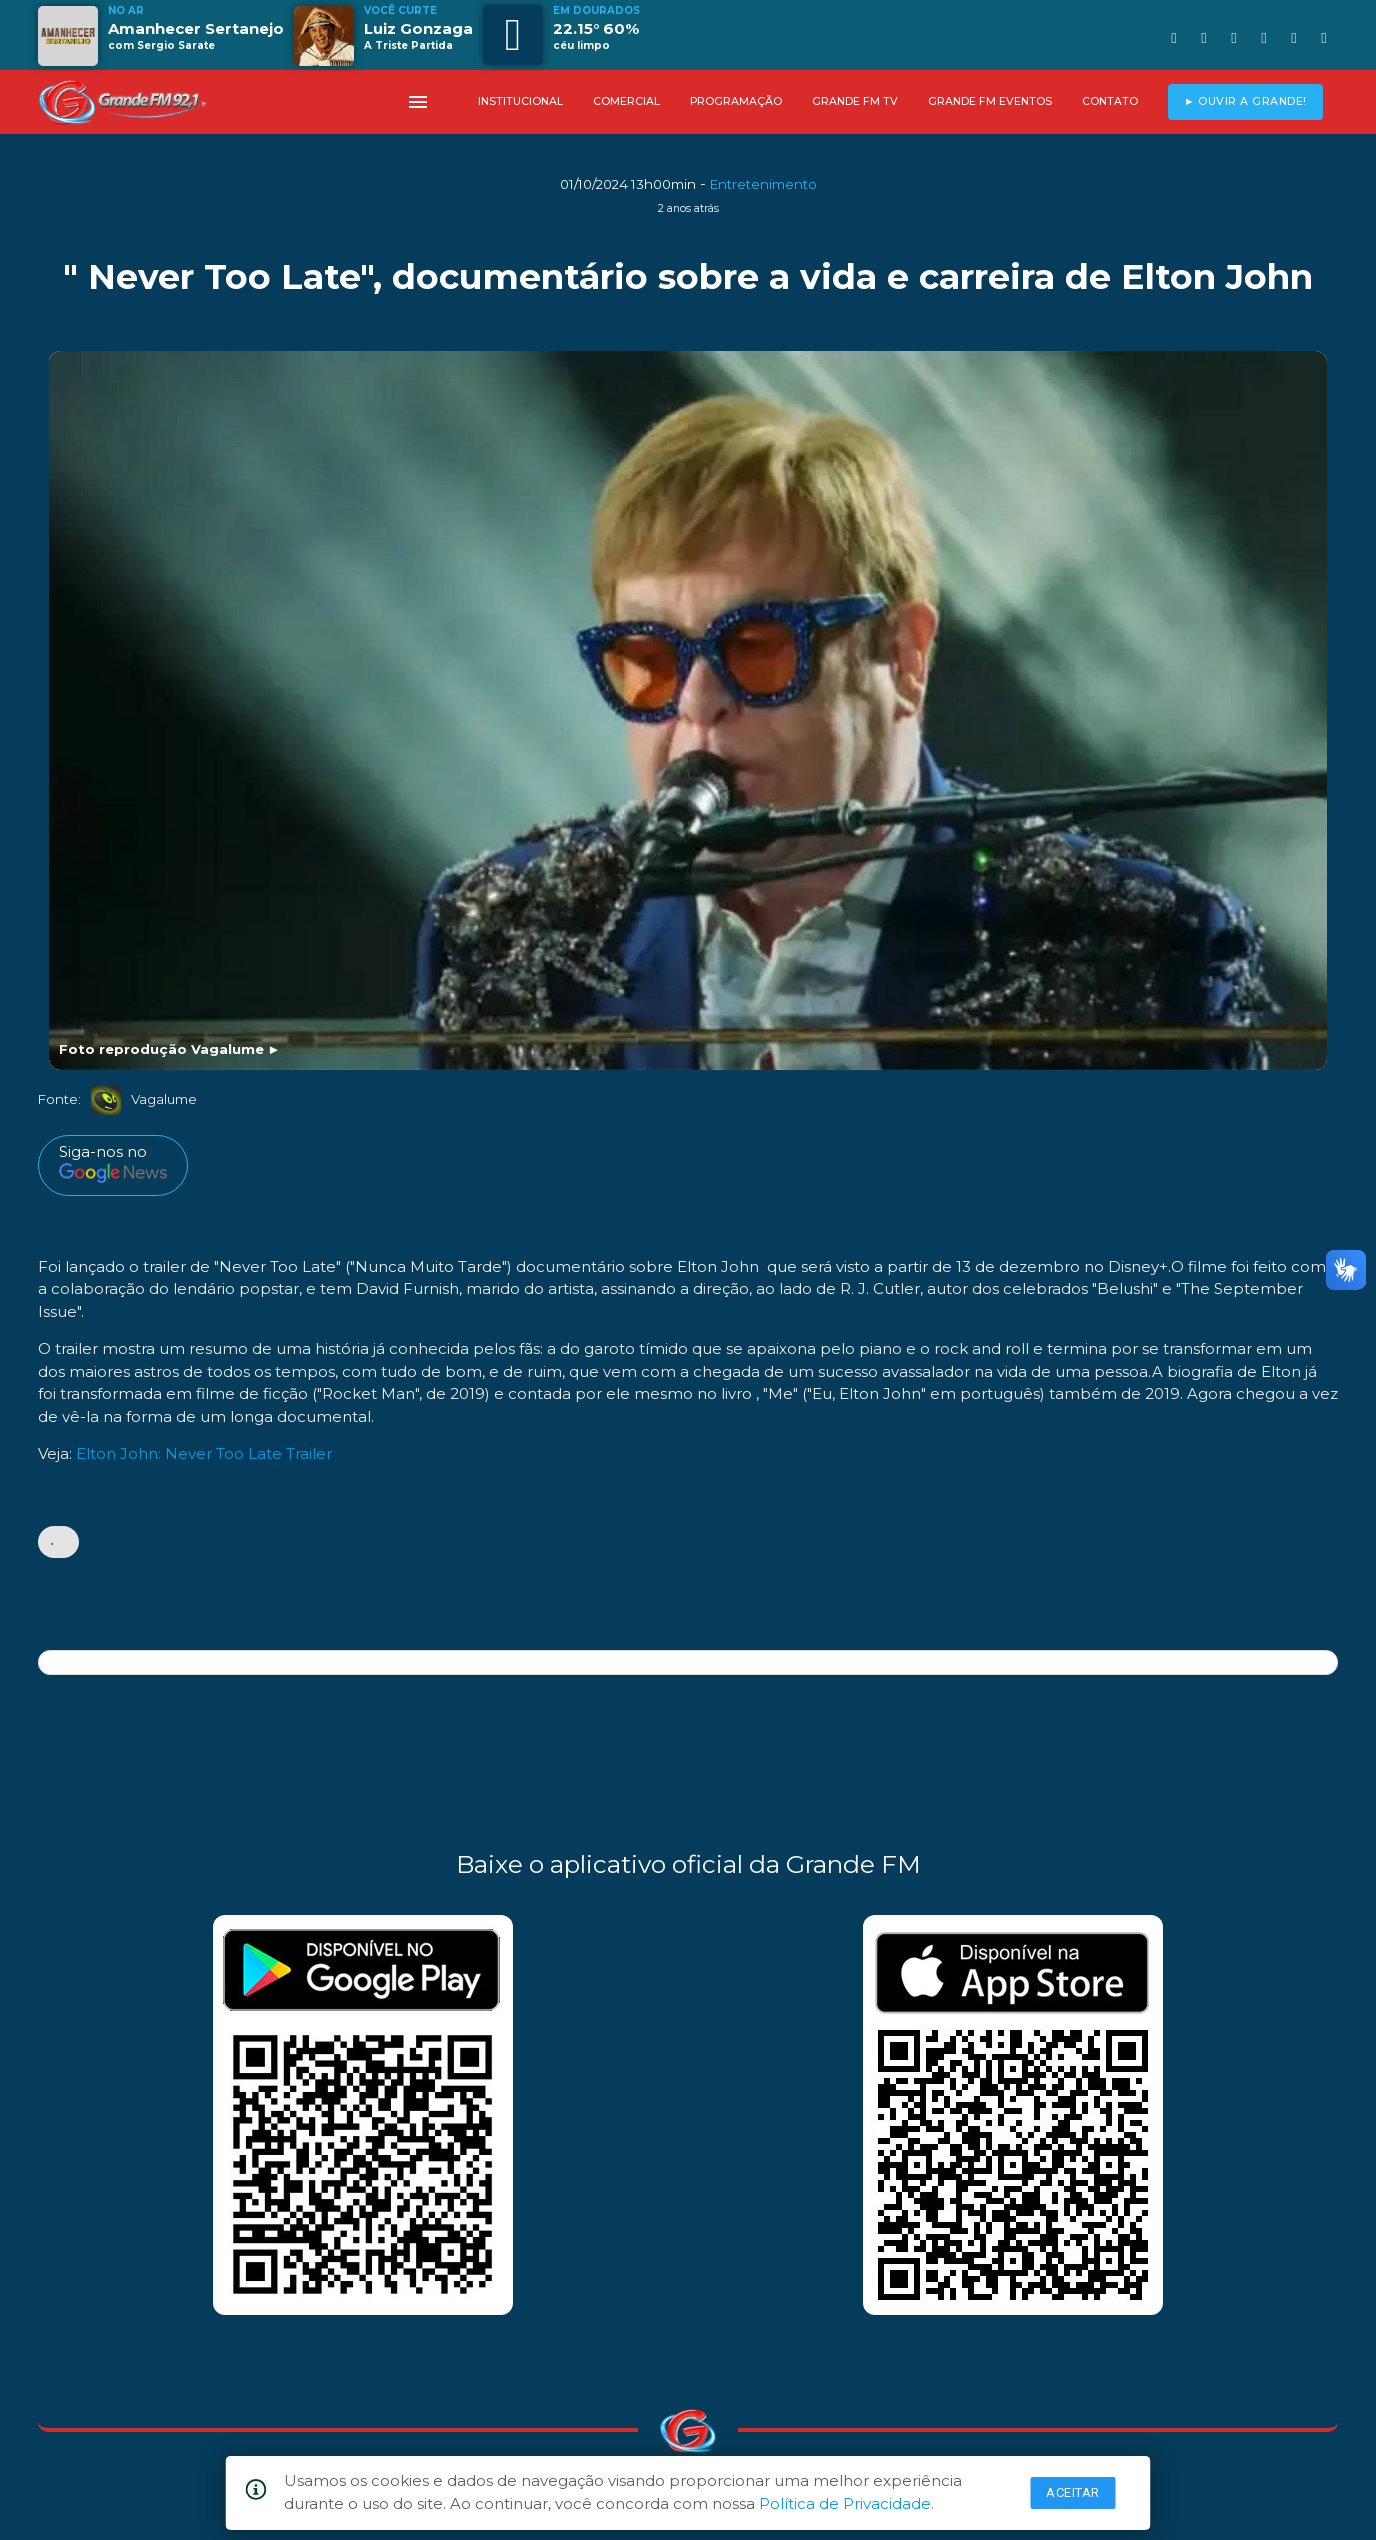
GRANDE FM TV (855, 101)
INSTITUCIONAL (520, 101)
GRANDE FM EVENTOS (990, 101)
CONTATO (1110, 101)
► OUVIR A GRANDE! (1245, 101)
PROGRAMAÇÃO (736, 101)
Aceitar (1073, 2492)
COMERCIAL (626, 101)
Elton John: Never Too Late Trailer (204, 1453)
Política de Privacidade (845, 2503)
